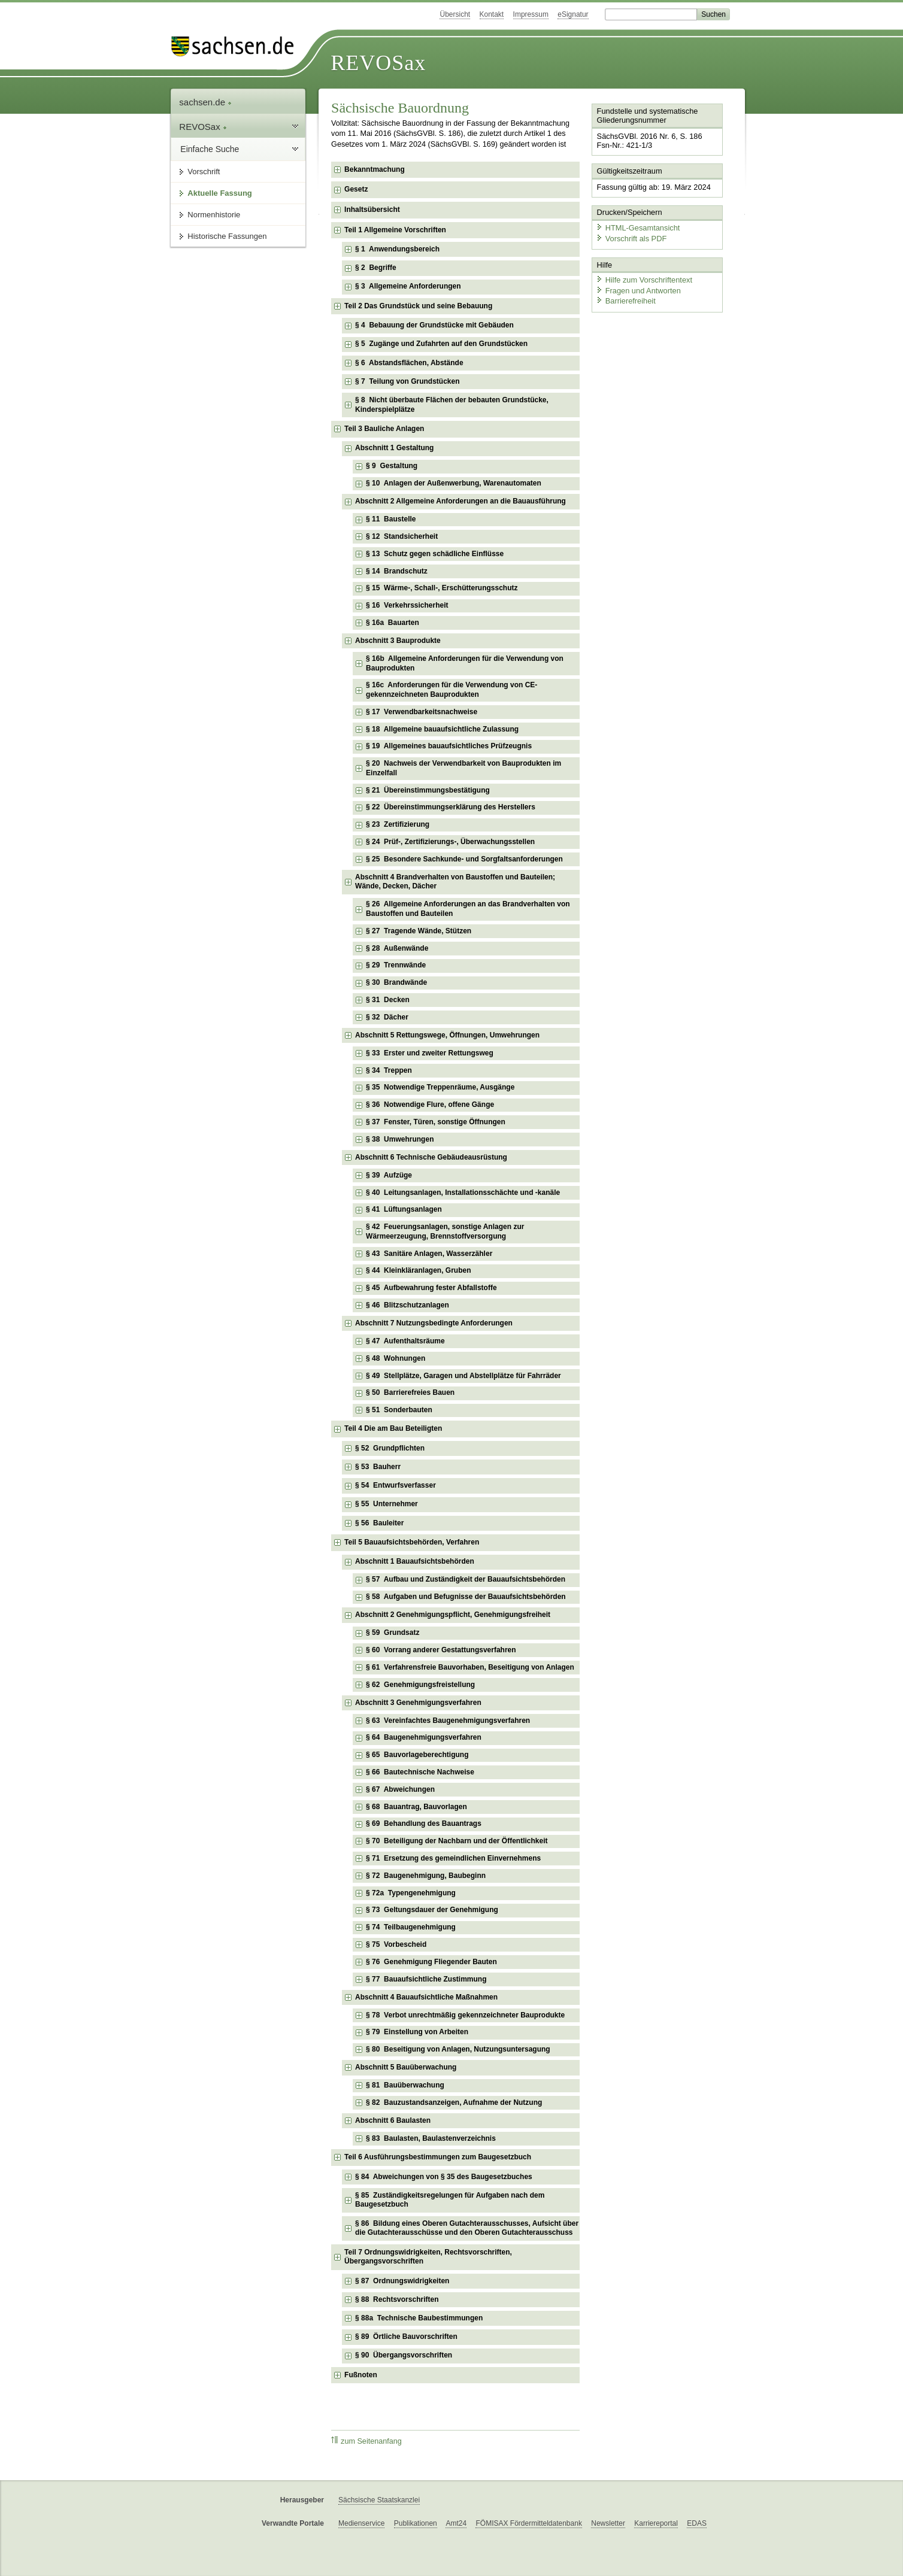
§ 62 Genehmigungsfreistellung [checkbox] (420, 1684)
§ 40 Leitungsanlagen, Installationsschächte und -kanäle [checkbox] (463, 1192)
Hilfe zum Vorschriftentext (644, 279)
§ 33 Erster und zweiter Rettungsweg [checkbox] (429, 1053)
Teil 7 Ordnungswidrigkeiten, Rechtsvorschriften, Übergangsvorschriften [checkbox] (428, 2257)
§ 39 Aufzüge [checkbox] (389, 1175)
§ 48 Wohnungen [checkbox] (395, 1358)
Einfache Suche (209, 149)
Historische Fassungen (226, 236)
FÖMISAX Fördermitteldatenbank (528, 2523)
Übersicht (455, 14)
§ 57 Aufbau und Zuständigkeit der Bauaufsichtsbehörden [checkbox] (465, 1579)
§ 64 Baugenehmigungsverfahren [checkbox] (423, 1737)
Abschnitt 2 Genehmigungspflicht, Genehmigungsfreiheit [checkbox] (452, 1614)
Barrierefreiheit (626, 300)
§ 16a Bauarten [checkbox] (392, 622)
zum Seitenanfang (366, 2441)
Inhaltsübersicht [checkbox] (372, 209)
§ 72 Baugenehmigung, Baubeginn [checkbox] (426, 1875)
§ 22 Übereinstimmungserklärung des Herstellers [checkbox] (450, 807)
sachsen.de (205, 102)
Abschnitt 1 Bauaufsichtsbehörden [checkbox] (414, 1561)
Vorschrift (203, 171)
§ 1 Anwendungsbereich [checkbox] (397, 249)
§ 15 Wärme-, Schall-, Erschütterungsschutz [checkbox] (441, 588)
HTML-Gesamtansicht (638, 227)
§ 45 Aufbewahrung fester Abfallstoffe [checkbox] (431, 1288)
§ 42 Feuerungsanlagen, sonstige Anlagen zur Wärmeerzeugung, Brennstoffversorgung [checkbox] (445, 1231)
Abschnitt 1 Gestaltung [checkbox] (394, 448)
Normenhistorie (213, 214)
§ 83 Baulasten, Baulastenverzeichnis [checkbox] (431, 2138)
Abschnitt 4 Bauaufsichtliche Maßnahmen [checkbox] (426, 1997)
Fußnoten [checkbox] (360, 2375)
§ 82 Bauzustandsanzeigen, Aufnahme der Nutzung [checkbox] (454, 2102)
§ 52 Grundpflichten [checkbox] (390, 1448)
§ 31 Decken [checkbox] (388, 1000)
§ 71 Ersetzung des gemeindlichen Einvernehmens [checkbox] (453, 1858)
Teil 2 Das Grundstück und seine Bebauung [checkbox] (418, 306)
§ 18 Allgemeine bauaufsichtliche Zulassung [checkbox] (442, 729)
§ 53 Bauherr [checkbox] (378, 1467)
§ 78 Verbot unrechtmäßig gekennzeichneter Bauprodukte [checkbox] (465, 2015)
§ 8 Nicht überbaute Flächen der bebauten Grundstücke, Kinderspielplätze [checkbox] (452, 405)
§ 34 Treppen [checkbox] (389, 1070)
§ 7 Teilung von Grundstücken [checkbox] (407, 381)
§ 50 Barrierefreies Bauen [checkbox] (410, 1392)
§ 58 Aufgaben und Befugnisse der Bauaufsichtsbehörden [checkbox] (466, 1596)
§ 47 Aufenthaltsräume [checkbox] (405, 1341)
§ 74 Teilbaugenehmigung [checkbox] (411, 1927)
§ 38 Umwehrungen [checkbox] (400, 1139)
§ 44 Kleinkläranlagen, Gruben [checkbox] (418, 1270)
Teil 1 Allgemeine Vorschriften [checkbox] (395, 230)
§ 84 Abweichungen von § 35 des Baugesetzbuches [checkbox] (443, 2177)
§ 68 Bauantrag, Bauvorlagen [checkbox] (416, 1807)
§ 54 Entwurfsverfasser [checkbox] (395, 1485)
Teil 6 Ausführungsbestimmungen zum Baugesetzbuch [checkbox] (437, 2157)
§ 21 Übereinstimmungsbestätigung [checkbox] (428, 790)
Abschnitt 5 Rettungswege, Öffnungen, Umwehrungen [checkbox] (447, 1035)
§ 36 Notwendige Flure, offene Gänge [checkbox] (430, 1104)
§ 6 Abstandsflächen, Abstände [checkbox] (409, 363)
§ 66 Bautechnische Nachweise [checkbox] (420, 1772)
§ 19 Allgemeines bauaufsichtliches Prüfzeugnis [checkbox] (449, 746)
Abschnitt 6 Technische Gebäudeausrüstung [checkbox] (431, 1157)
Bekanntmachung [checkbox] (374, 169)
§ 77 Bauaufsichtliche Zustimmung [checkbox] (426, 1979)
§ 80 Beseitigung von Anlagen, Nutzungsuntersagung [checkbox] (458, 2049)
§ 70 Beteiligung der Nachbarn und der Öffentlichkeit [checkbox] (456, 1841)
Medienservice (361, 2523)
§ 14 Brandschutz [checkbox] (397, 571)
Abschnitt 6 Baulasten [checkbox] (393, 2120)
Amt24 (456, 2523)
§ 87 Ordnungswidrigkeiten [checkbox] (402, 2281)
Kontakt (492, 14)
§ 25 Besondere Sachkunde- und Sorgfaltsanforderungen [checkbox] (464, 859)
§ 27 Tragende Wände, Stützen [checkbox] (418, 931)
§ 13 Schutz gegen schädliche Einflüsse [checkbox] (435, 554)
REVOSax (378, 63)
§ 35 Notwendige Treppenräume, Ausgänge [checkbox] (440, 1087)
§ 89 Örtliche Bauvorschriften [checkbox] (406, 2336)
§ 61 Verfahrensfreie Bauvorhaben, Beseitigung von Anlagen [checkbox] (470, 1667)
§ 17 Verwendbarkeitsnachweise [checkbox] (421, 712)
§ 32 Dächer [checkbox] (387, 1017)
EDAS (697, 2523)
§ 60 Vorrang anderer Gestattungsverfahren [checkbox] (441, 1650)
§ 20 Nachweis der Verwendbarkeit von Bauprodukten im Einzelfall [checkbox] (463, 768)
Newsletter (608, 2523)
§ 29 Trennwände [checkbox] (396, 965)
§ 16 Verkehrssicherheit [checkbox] (407, 605)
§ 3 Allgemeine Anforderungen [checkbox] (407, 286)
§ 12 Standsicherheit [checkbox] (402, 536)
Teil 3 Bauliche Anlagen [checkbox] (384, 428)
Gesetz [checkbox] (356, 189)
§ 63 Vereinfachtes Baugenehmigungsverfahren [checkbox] (448, 1720)
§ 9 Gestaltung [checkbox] (391, 466)
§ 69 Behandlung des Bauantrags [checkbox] (423, 1823)
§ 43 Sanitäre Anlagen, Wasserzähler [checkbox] (429, 1253)
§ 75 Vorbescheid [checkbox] (396, 1944)
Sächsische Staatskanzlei (379, 2500)
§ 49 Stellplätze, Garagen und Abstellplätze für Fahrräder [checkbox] (463, 1376)
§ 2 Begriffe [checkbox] (375, 267)
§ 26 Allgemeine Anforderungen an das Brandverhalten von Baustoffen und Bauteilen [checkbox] (468, 909)
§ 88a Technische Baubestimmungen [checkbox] (419, 2318)
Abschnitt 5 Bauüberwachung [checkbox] (405, 2067)
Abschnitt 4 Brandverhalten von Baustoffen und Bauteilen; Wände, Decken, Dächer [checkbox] (455, 882)
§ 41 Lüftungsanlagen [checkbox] (404, 1209)
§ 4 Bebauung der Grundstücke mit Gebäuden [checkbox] (434, 325)
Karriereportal (656, 2523)
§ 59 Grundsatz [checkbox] (392, 1632)
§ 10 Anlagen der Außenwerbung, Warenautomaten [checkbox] (453, 483)
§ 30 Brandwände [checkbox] (396, 982)
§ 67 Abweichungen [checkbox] (400, 1789)
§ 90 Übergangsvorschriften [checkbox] (403, 2355)
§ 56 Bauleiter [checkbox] (379, 1523)
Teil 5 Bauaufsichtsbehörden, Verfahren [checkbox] (411, 1542)
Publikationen (415, 2523)
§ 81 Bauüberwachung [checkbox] (405, 2085)
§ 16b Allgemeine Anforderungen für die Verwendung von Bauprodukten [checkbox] (464, 663)
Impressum (531, 14)
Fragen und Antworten (638, 290)
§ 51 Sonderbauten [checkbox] (399, 1410)
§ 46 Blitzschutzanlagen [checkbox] (407, 1305)
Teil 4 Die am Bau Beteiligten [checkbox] (393, 1428)
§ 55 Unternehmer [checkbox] (386, 1504)
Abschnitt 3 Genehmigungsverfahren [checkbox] (418, 1702)
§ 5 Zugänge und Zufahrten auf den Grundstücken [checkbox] (441, 343)
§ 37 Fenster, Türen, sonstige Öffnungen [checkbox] (435, 1122)
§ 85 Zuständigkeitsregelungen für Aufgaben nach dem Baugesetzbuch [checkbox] (449, 2200)
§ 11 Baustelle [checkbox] (391, 519)
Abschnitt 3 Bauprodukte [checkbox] (398, 640)
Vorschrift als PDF (631, 237)
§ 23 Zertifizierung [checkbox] (397, 824)
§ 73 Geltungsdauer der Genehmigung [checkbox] (432, 1910)
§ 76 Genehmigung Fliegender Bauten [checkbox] (431, 1962)
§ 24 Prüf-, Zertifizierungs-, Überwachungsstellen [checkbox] (450, 842)
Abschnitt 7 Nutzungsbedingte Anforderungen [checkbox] (434, 1323)
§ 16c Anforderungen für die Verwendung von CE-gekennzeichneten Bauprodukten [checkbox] (451, 690)
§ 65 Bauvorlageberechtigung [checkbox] (417, 1754)
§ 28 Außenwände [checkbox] (397, 948)
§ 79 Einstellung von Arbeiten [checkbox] (417, 2032)
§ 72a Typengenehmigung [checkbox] (411, 1893)
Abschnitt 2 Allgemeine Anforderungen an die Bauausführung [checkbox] (460, 501)
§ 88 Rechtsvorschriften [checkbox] (396, 2299)
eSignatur (572, 14)
